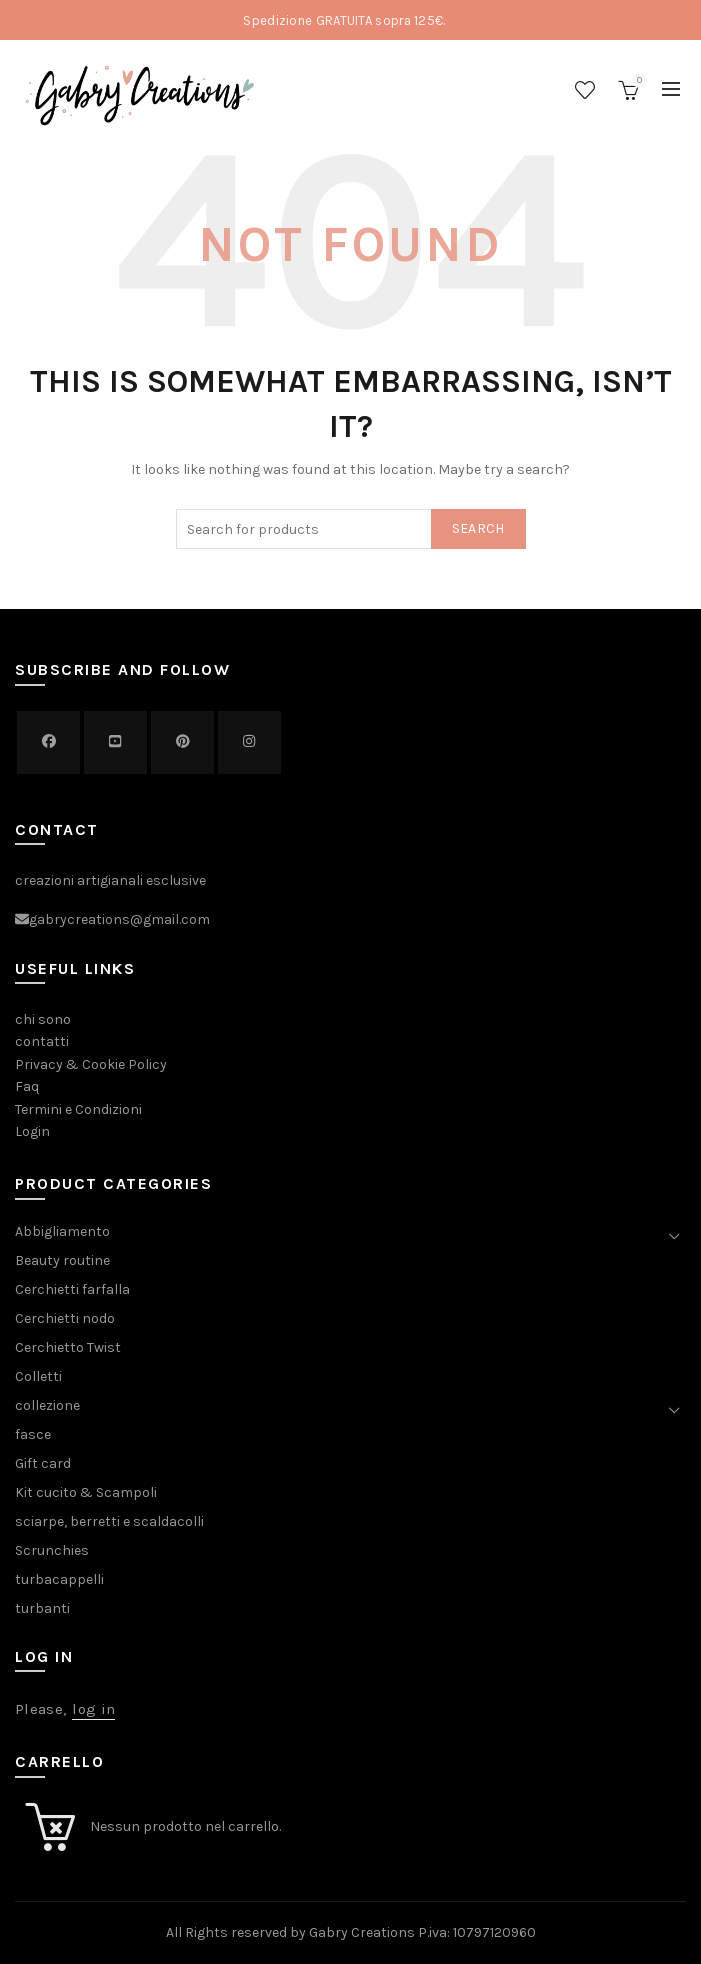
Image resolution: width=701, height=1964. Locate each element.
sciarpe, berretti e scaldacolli (109, 1521)
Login (32, 1131)
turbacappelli (59, 1579)
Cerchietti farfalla (72, 1289)
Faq (27, 1086)
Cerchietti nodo (65, 1318)
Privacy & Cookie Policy (91, 1064)
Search (478, 528)
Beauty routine (62, 1260)
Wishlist (585, 90)
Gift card (43, 1463)
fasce (33, 1434)
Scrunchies (52, 1550)
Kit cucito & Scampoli (86, 1492)
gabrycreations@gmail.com (119, 920)
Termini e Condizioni (78, 1109)
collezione (47, 1405)
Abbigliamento (62, 1231)
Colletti (38, 1376)
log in (93, 1709)
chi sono (43, 1019)
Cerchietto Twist (68, 1347)
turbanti (42, 1608)
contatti (42, 1041)
